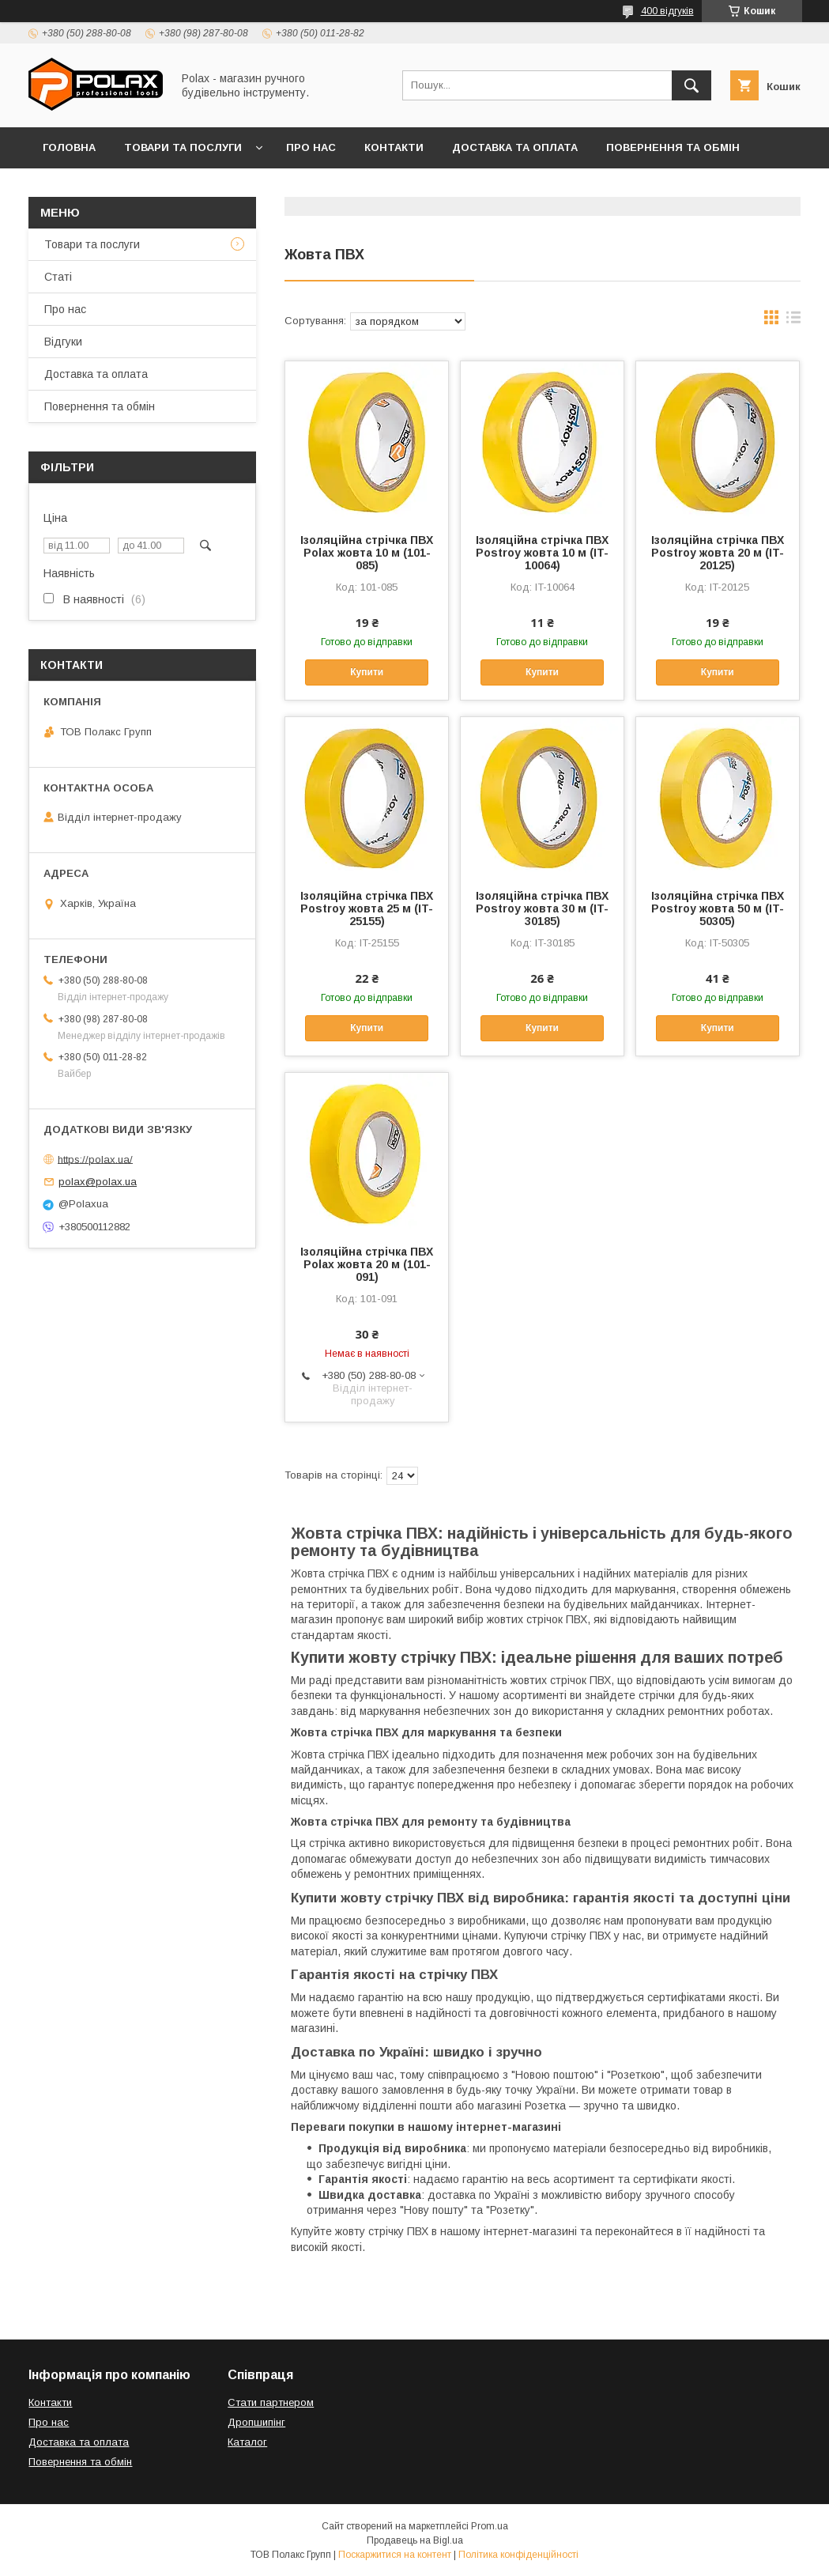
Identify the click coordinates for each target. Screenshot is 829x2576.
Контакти (394, 147)
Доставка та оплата (515, 147)
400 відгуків (667, 11)
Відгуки (65, 189)
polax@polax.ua (97, 1182)
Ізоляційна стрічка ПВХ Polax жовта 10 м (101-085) (366, 553)
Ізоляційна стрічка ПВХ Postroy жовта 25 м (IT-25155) (366, 908)
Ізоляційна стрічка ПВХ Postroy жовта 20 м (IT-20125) (717, 553)
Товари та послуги (183, 147)
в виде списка (793, 321)
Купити (366, 672)
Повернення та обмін (673, 147)
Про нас (311, 147)
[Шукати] (691, 85)
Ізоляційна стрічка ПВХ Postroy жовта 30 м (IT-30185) (542, 908)
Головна (69, 147)
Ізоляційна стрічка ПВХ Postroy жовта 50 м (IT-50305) (717, 908)
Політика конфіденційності (518, 2554)
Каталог (247, 2442)
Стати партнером (271, 2402)
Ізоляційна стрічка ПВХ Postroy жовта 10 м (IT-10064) (542, 553)
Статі (58, 276)
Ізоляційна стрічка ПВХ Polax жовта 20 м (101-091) (366, 1264)
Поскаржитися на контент (394, 2554)
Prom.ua (489, 2526)
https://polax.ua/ (95, 1159)
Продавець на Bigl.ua (415, 2540)
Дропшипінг (256, 2422)
